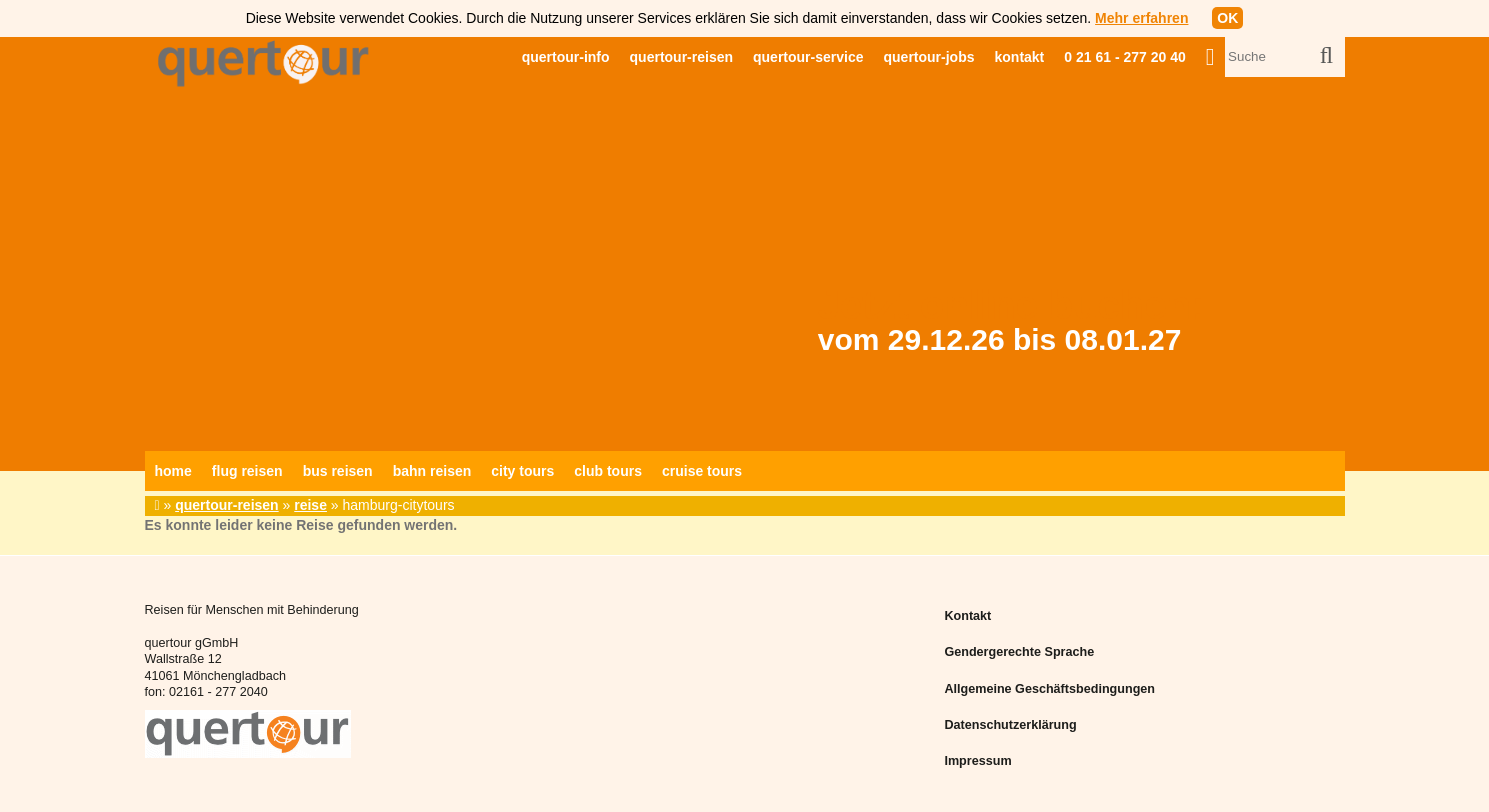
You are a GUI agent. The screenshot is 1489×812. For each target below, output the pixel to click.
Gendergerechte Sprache (1019, 652)
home (173, 471)
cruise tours (702, 471)
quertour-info (566, 57)
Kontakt (967, 616)
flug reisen (247, 471)
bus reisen (338, 471)
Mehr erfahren (1141, 18)
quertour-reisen (681, 57)
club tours (608, 471)
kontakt (1020, 57)
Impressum (977, 761)
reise (310, 505)
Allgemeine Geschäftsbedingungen (1049, 689)
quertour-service (808, 57)
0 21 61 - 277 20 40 (1124, 57)
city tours (522, 471)
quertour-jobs (929, 57)
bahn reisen (432, 471)
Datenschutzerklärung (1010, 725)
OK (1227, 18)
